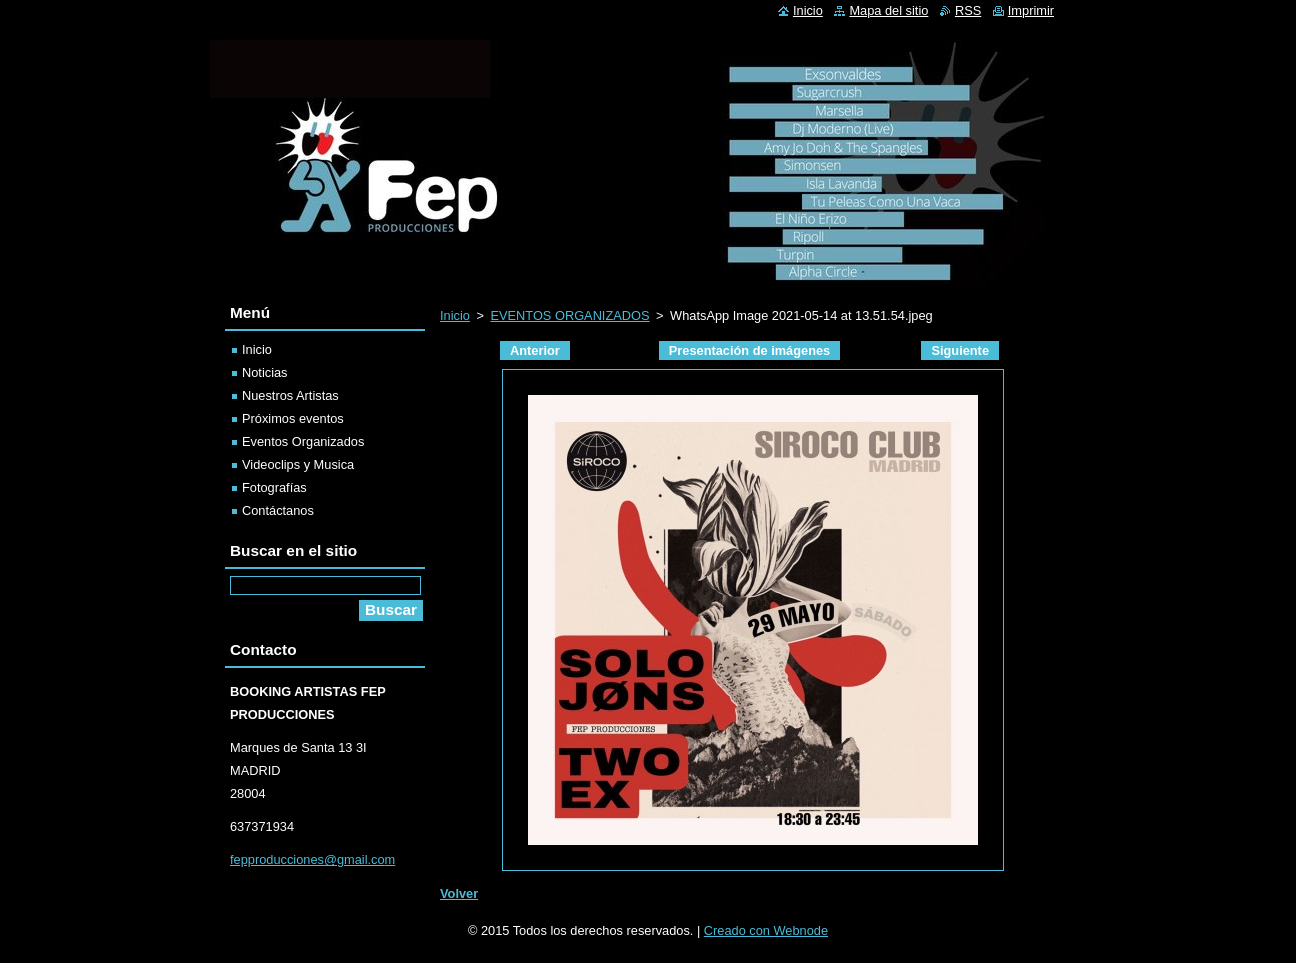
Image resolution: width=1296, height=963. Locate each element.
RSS (968, 10)
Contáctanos (278, 510)
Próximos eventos (293, 418)
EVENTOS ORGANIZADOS (569, 315)
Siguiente (960, 350)
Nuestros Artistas (290, 395)
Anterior (535, 350)
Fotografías (274, 487)
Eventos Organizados (303, 441)
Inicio (455, 315)
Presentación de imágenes (749, 350)
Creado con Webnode (766, 930)
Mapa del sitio (888, 10)
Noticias (265, 372)
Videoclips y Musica (298, 464)
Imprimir (1031, 10)
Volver (459, 893)
